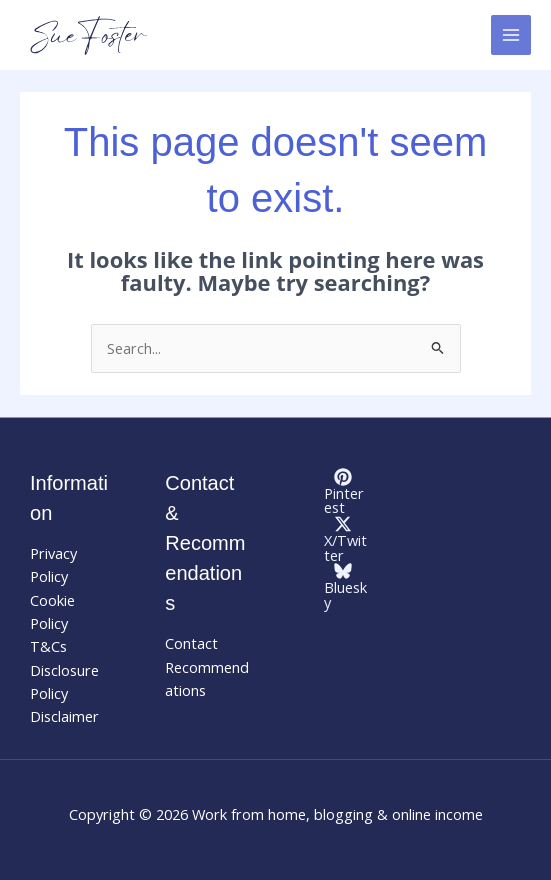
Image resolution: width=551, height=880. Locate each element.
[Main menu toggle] (511, 35)
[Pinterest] (343, 491)
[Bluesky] (343, 585)
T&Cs (48, 646)
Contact (191, 643)
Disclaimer (64, 716)
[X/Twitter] (343, 538)
